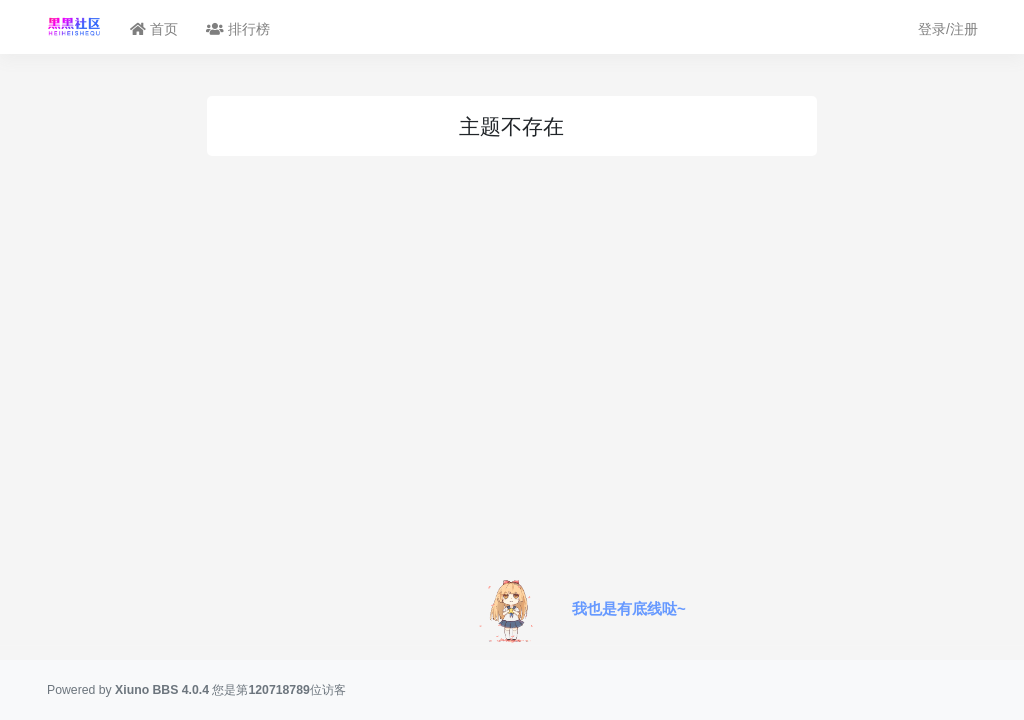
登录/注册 (948, 29)
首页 (154, 29)
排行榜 (238, 29)
